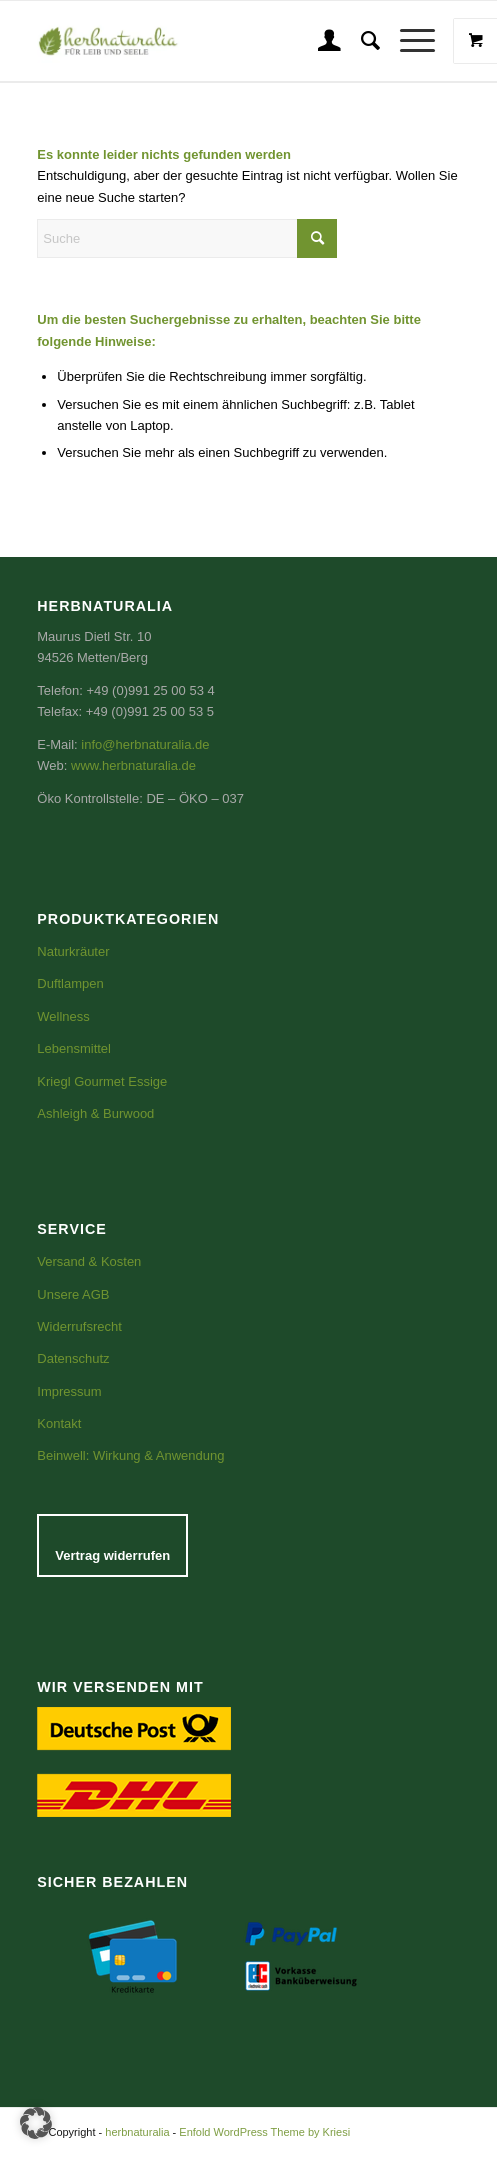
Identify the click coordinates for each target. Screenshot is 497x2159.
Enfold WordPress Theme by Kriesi (264, 2132)
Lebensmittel (74, 1048)
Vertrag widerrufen (112, 1555)
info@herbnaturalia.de (145, 744)
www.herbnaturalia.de (133, 765)
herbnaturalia (137, 2132)
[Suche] (360, 41)
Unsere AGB (73, 1294)
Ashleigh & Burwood (95, 1113)
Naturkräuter (73, 951)
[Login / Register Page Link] (319, 41)
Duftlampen (70, 983)
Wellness (63, 1016)
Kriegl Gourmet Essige (102, 1081)
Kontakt (59, 1423)
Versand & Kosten (89, 1261)
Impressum (69, 1391)
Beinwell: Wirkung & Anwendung (130, 1455)
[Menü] (407, 41)
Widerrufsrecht (79, 1326)
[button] (36, 2123)
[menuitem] (319, 41)
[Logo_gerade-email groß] (153, 41)
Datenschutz (73, 1358)
